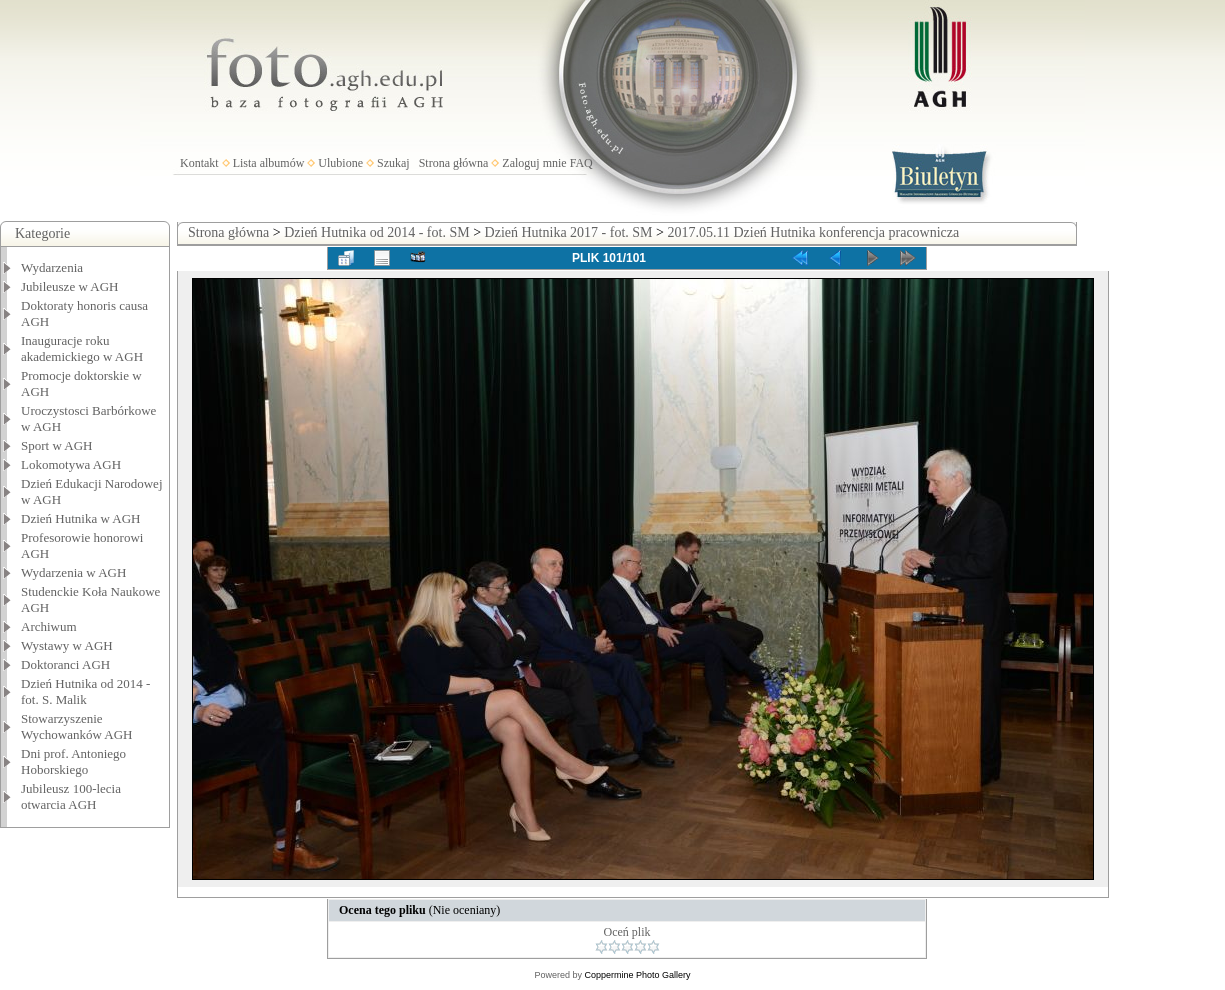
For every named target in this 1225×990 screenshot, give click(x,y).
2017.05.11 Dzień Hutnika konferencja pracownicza (813, 232)
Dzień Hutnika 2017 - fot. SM (569, 232)
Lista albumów (269, 163)
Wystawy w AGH (67, 645)
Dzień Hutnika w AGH (81, 518)
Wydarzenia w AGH (73, 572)
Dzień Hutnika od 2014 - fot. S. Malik (85, 691)
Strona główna (454, 163)
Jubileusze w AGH (70, 286)
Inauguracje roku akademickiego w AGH (82, 348)
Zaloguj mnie (534, 163)
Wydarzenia (52, 267)
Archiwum (49, 626)
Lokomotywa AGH (71, 464)
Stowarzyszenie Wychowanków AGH (77, 726)
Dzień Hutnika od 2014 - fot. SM (376, 232)
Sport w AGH (57, 445)
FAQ (581, 163)
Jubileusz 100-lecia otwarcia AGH (71, 796)
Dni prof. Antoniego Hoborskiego (73, 761)
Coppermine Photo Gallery (637, 975)
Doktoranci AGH (65, 664)
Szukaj (393, 163)
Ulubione (340, 163)
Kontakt (199, 163)
